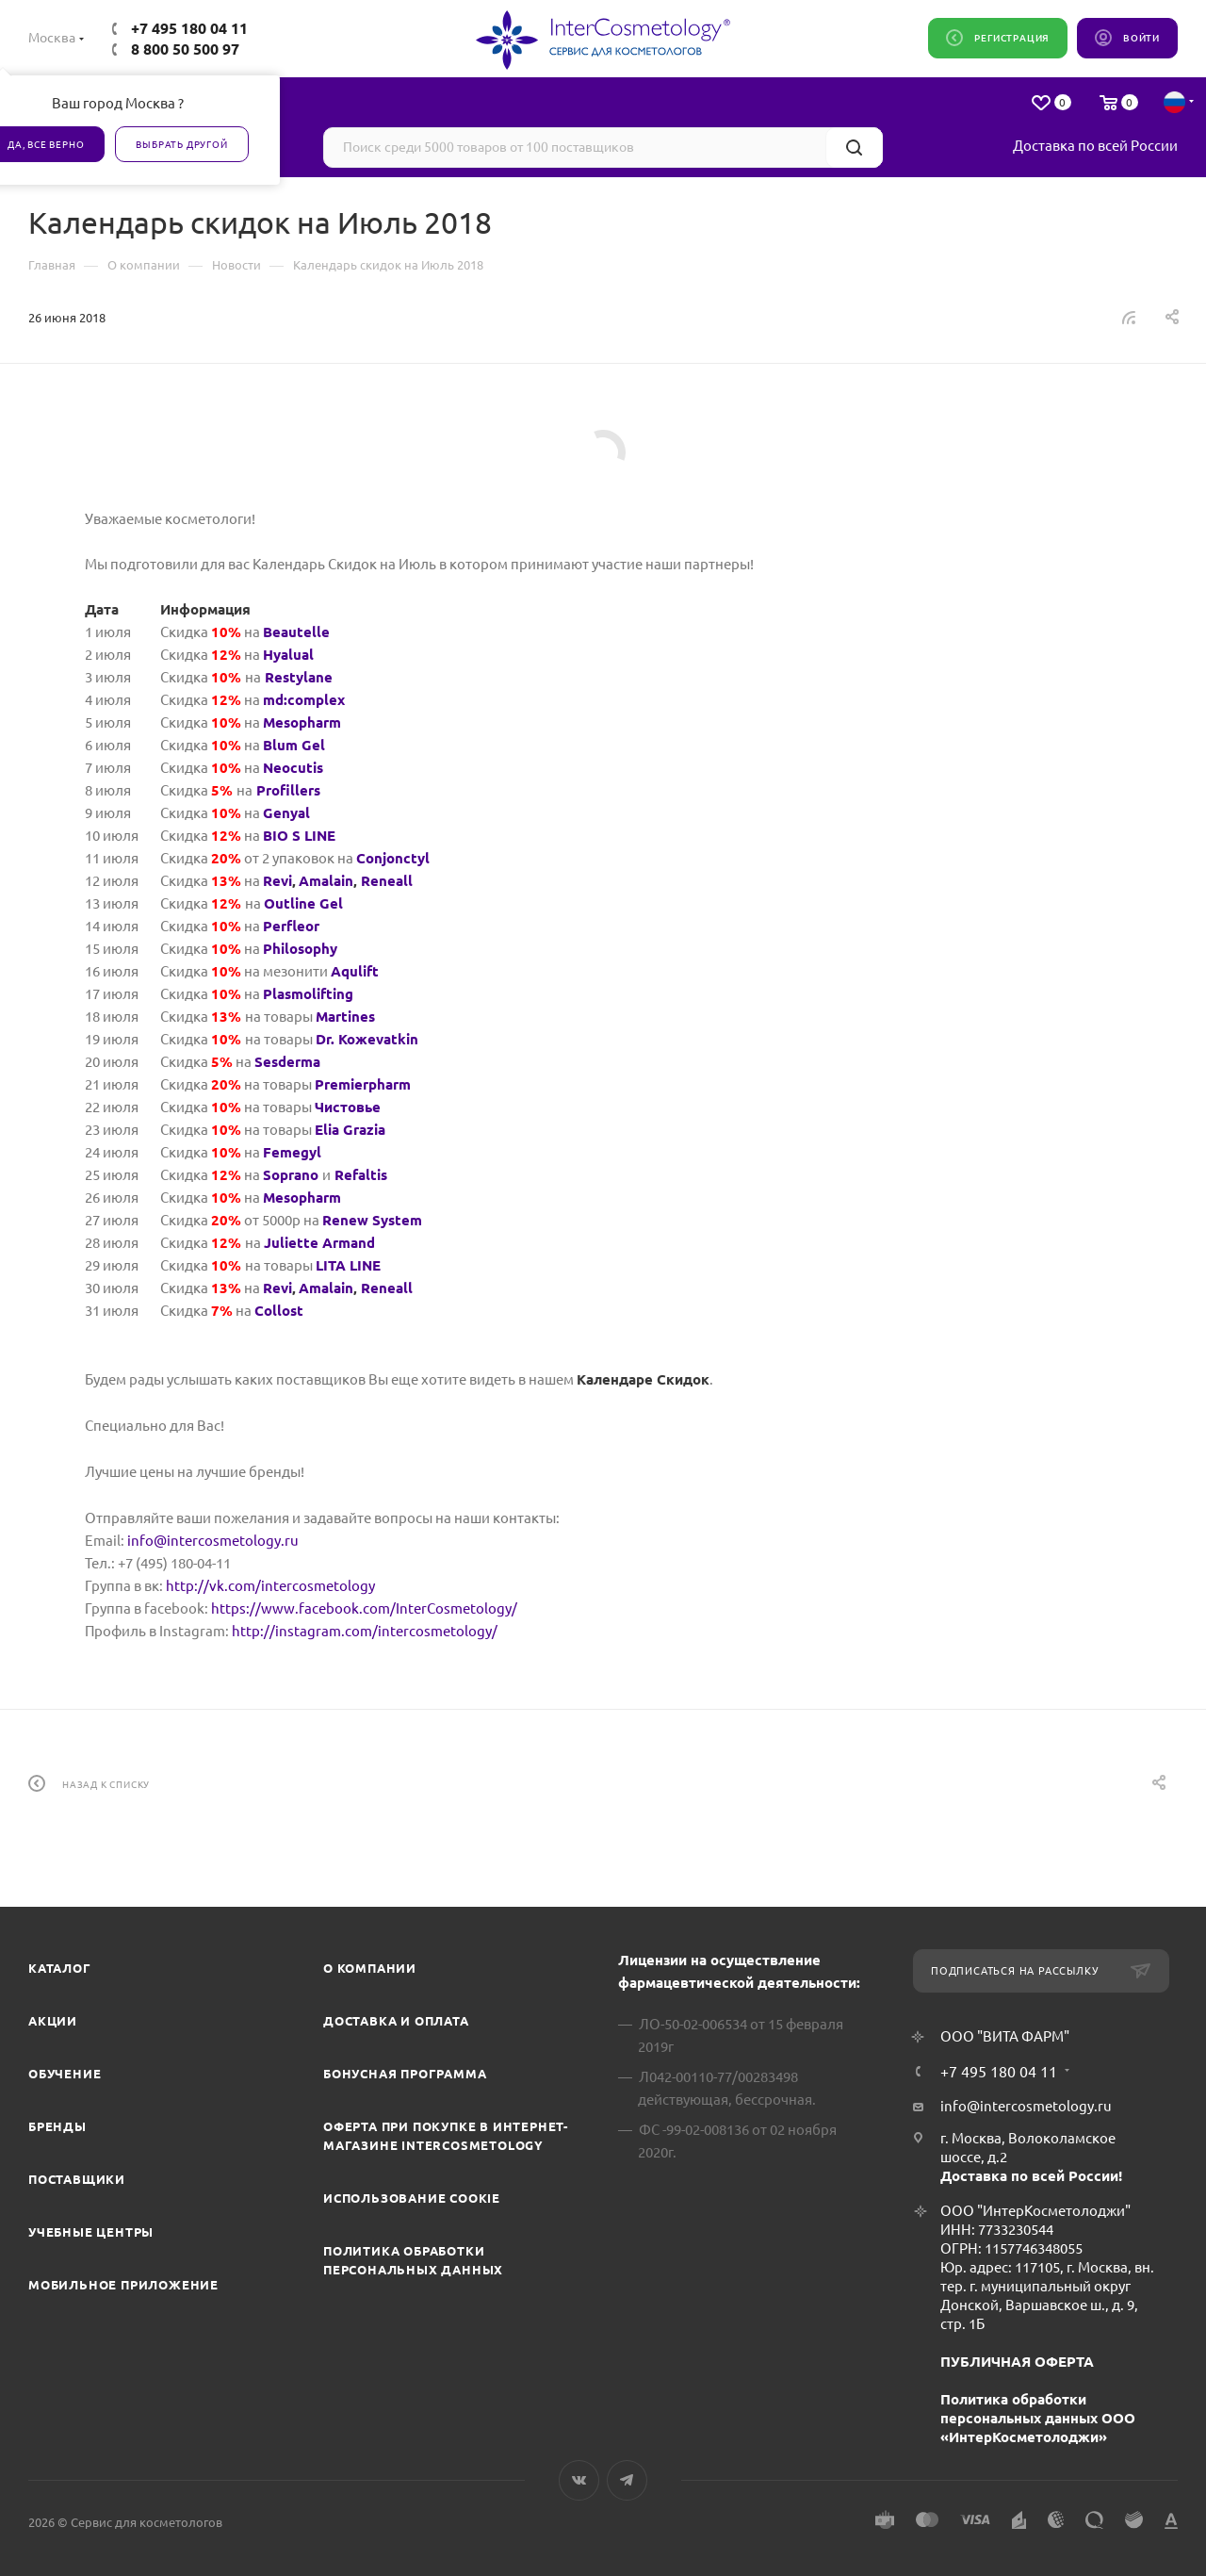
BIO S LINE (299, 836)
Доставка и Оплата (396, 2020)
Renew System (372, 1220)
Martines (345, 1017)
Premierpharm (363, 1084)
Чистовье (348, 1107)
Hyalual (288, 655)
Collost (278, 1311)
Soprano (290, 1175)
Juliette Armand (319, 1243)
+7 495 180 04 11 (189, 28)
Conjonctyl (393, 858)
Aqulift (355, 971)
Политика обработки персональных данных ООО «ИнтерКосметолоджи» (1037, 2418)
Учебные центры (91, 2232)
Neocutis (293, 768)
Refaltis (360, 1175)
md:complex (304, 700)
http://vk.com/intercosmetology (270, 1586)
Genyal (286, 813)
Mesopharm (302, 722)
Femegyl (292, 1152)
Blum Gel (294, 745)
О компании (369, 1968)
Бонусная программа (404, 2073)
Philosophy (300, 949)
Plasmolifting (308, 994)
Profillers (288, 790)
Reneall (387, 881)
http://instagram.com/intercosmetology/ (364, 1631)
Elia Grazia (350, 1130)
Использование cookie (411, 2198)
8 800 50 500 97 (185, 49)
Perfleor (291, 926)
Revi (277, 881)
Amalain (326, 881)
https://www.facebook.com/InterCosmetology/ (364, 1608)
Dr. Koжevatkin (367, 1039)
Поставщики (76, 2179)
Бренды (57, 2126)
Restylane (299, 677)
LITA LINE (348, 1265)
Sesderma (287, 1062)
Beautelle (296, 632)
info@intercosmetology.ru (213, 1541)
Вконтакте (579, 2480)
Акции (52, 2020)
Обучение (64, 2073)
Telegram (627, 2480)
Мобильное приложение (123, 2284)
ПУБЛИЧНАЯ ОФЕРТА (1017, 2362)
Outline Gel (303, 903)
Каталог (59, 1968)
